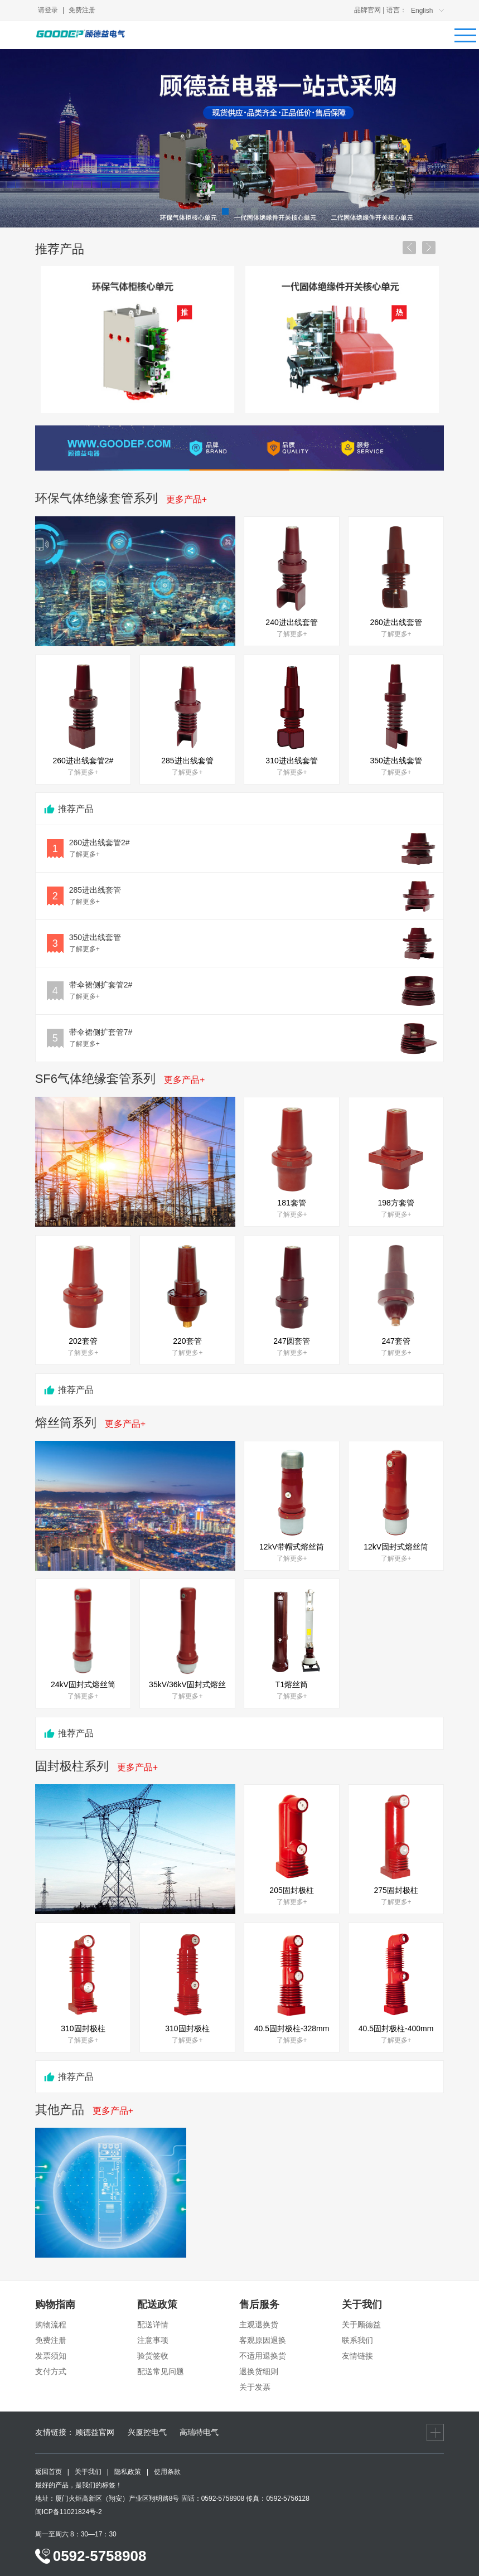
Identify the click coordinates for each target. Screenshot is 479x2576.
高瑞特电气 (199, 2432)
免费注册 (82, 10)
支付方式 (50, 2371)
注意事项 (152, 2340)
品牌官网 (367, 10)
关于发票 (254, 2387)
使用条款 (167, 2472)
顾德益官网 (94, 2432)
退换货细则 (258, 2371)
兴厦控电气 (147, 2432)
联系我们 (357, 2340)
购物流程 (50, 2324)
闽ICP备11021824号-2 (68, 2512)
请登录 (48, 10)
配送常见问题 (160, 2371)
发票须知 (50, 2355)
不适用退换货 (262, 2355)
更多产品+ (186, 499)
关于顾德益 (361, 2324)
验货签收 (152, 2355)
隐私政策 (127, 2472)
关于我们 (88, 2472)
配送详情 (152, 2324)
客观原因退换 (262, 2340)
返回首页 (48, 2472)
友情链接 (357, 2355)
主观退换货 (258, 2324)
